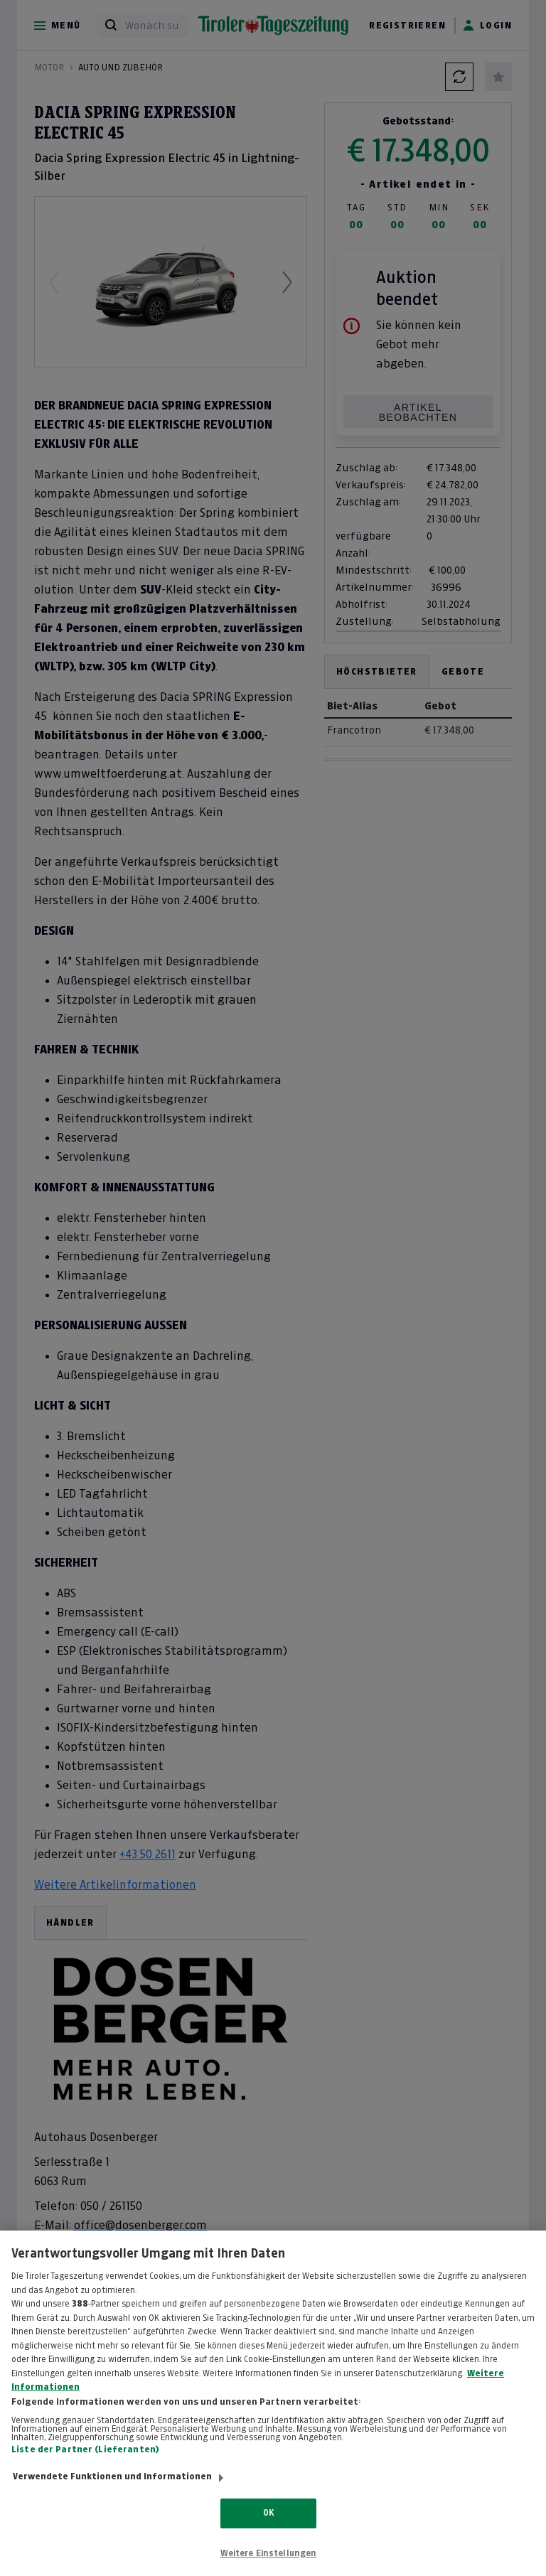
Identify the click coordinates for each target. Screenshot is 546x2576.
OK (268, 2526)
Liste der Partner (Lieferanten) (85, 2462)
